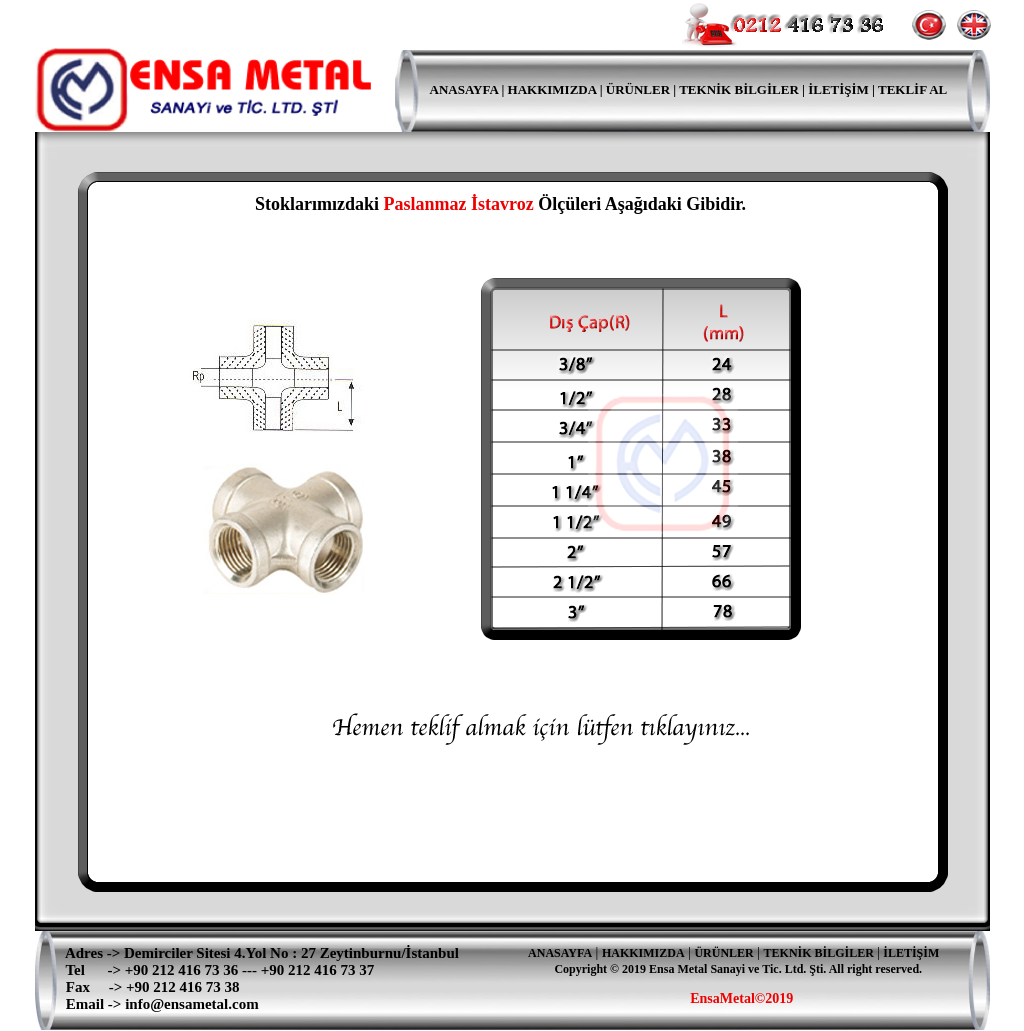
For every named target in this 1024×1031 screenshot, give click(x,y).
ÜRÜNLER (638, 89)
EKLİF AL (917, 89)
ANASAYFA (453, 89)
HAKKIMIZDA (552, 89)
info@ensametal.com (192, 1004)
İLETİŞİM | (841, 89)
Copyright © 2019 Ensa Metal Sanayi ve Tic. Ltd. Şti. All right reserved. (738, 969)
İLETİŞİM (911, 953)
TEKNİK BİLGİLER (740, 89)
